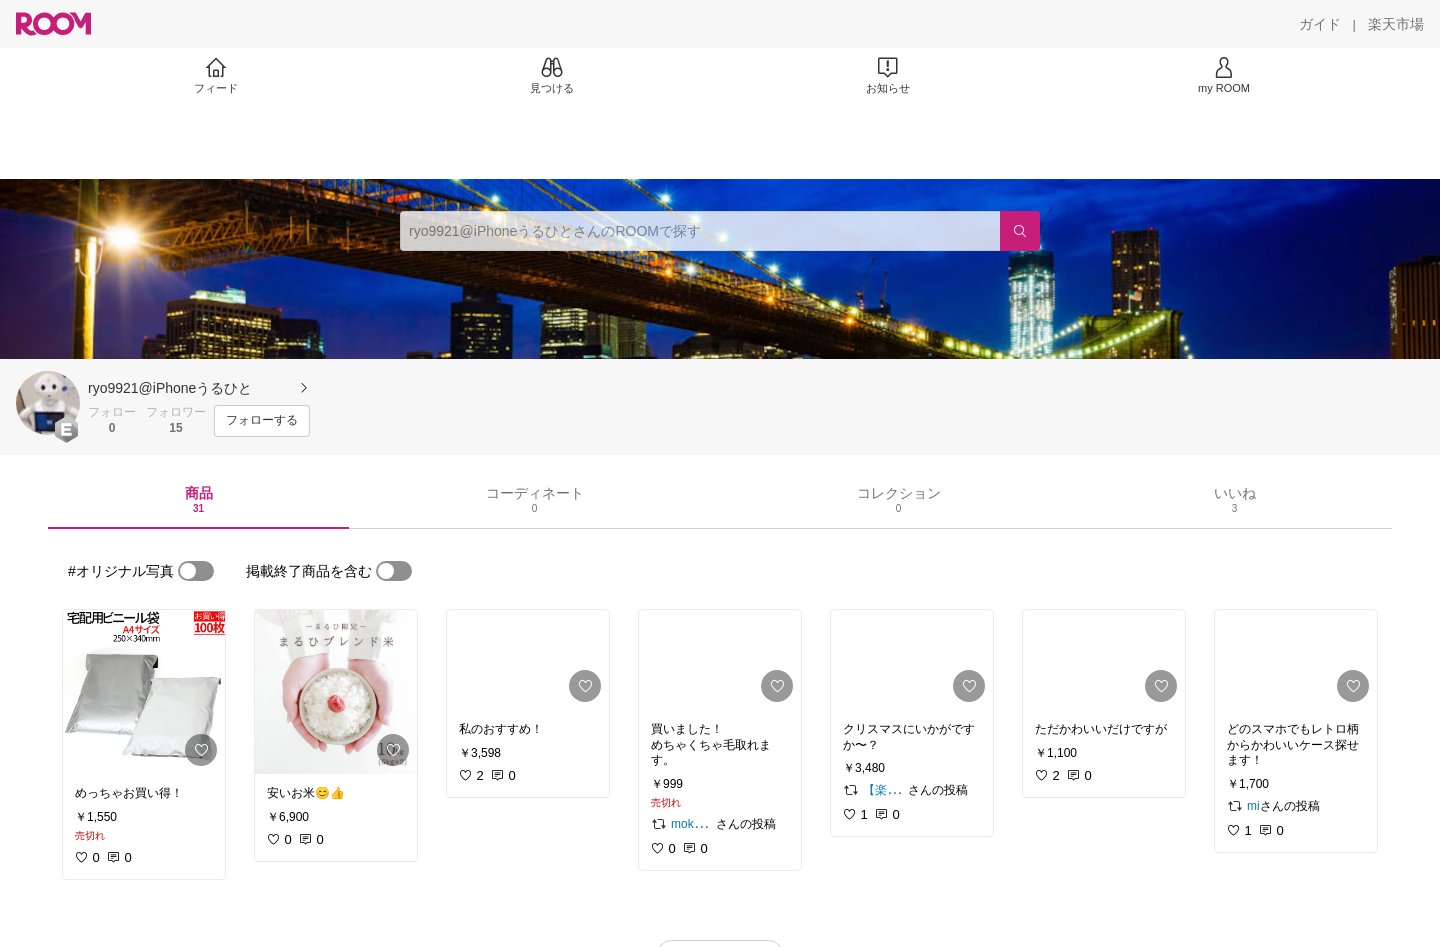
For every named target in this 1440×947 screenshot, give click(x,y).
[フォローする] (262, 421)
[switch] (196, 571)
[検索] (1020, 231)
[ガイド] (1320, 24)
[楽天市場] (1396, 24)
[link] (144, 692)
